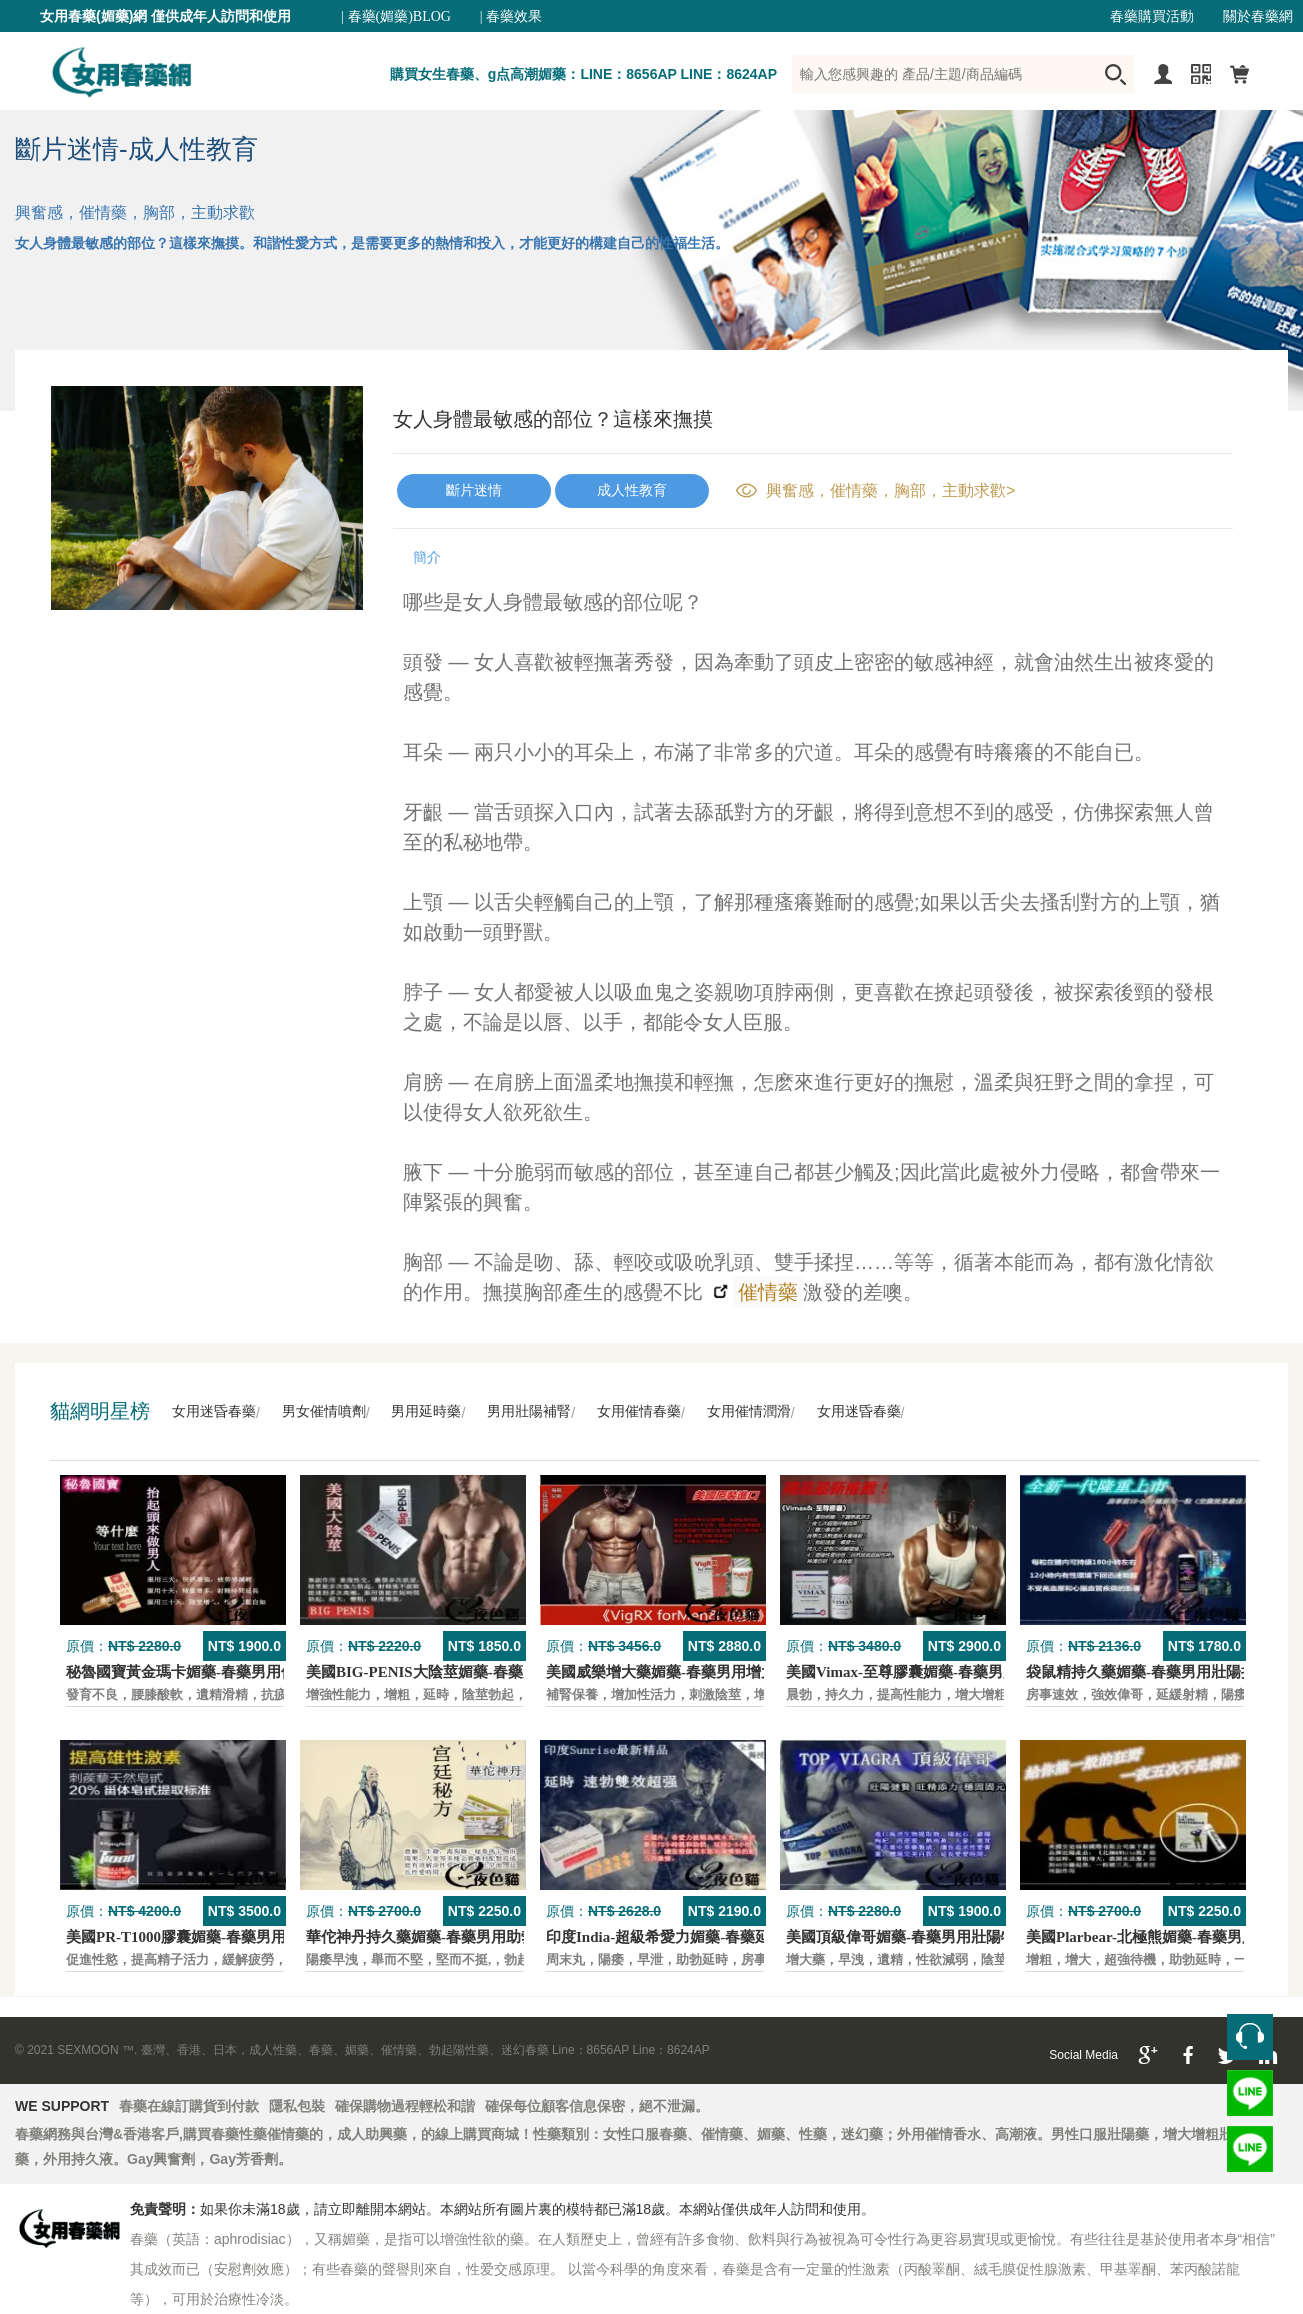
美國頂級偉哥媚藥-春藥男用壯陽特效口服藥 (931, 1937)
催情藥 (765, 1292)
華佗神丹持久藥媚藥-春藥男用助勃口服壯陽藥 (458, 1937)
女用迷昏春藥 (214, 1411)
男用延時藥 (426, 1411)
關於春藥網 (1258, 16)
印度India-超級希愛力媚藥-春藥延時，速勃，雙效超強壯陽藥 (748, 1937)
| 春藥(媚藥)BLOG (396, 16)
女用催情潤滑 (749, 1411)
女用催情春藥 (639, 1411)
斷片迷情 (474, 490)
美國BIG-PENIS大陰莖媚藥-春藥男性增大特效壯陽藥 (482, 1672)
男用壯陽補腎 (529, 1411)
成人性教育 (632, 490)
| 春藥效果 (511, 16)
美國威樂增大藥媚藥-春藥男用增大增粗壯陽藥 (698, 1672)
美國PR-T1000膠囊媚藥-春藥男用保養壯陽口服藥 (228, 1937)
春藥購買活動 (1152, 16)
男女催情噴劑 (324, 1411)
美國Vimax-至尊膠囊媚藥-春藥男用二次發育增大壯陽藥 (969, 1672)
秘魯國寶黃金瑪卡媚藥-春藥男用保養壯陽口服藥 (226, 1672)
